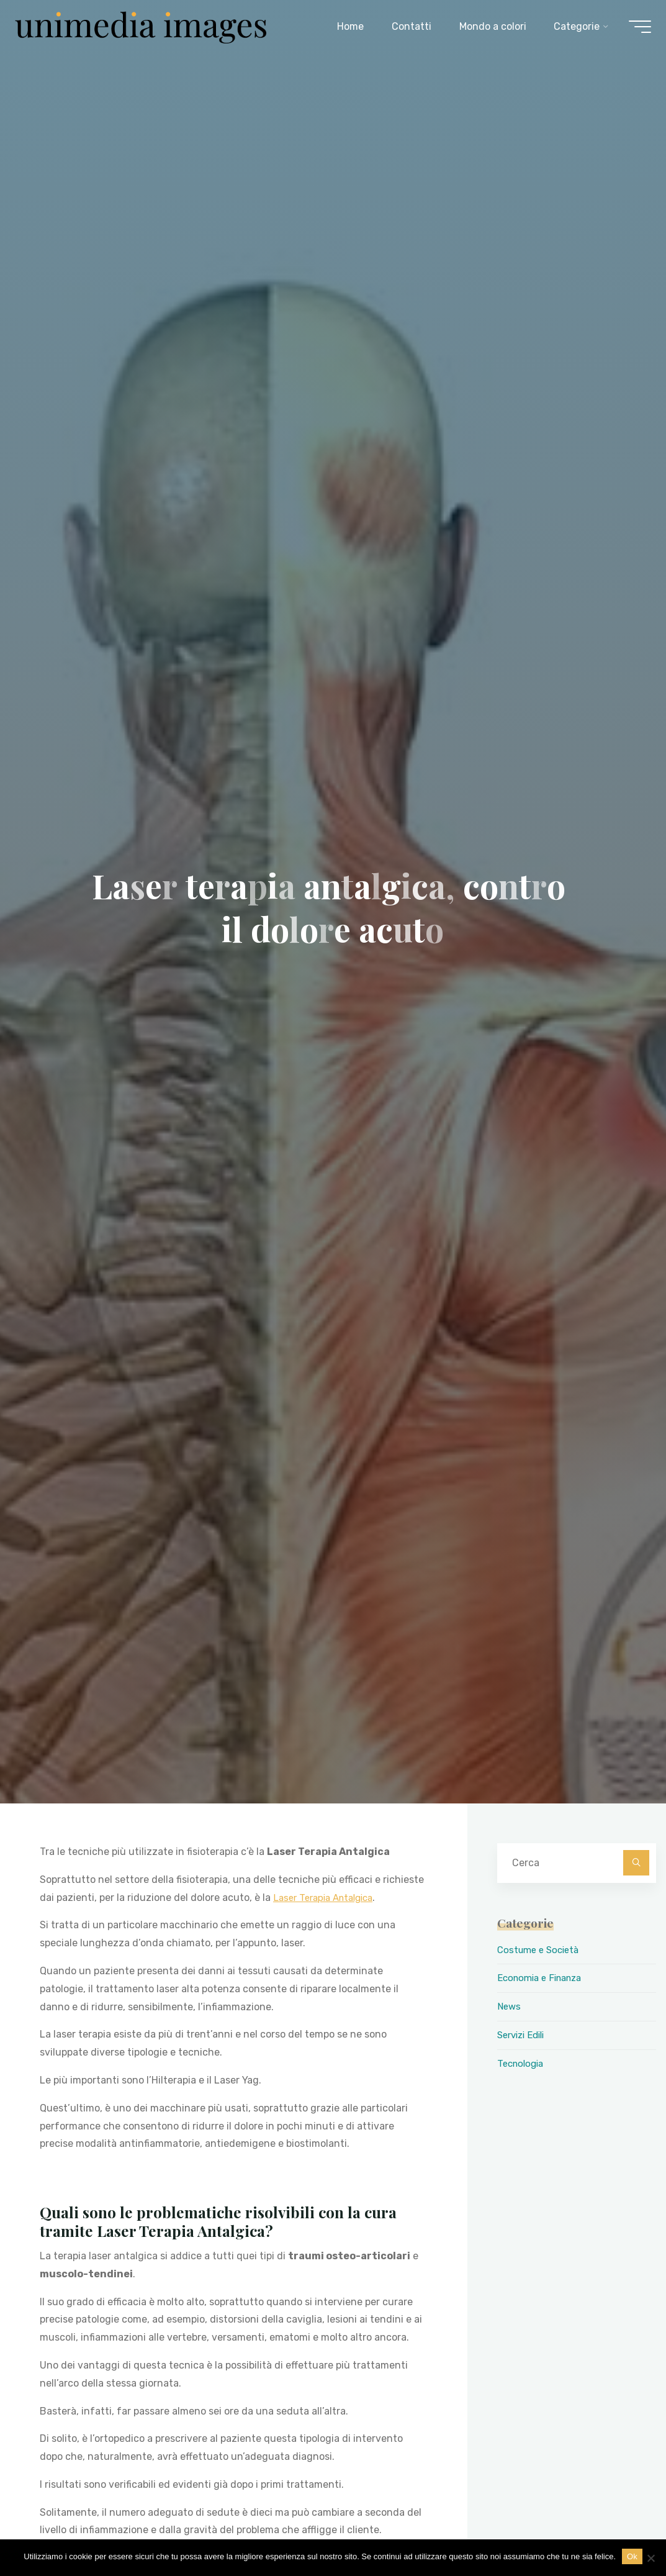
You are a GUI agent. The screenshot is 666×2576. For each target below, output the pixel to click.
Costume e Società (541, 1950)
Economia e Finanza (543, 1978)
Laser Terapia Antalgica (327, 1897)
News (510, 2006)
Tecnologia (522, 2063)
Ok (632, 2556)
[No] (650, 2558)
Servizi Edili (524, 2035)
